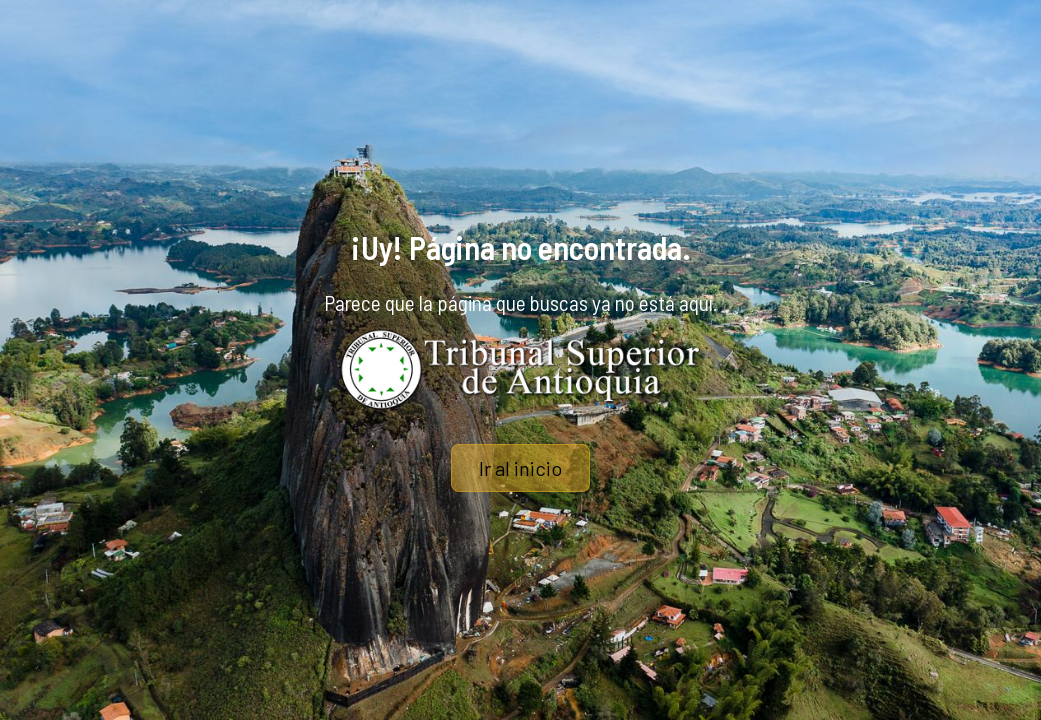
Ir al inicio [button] (520, 468)
